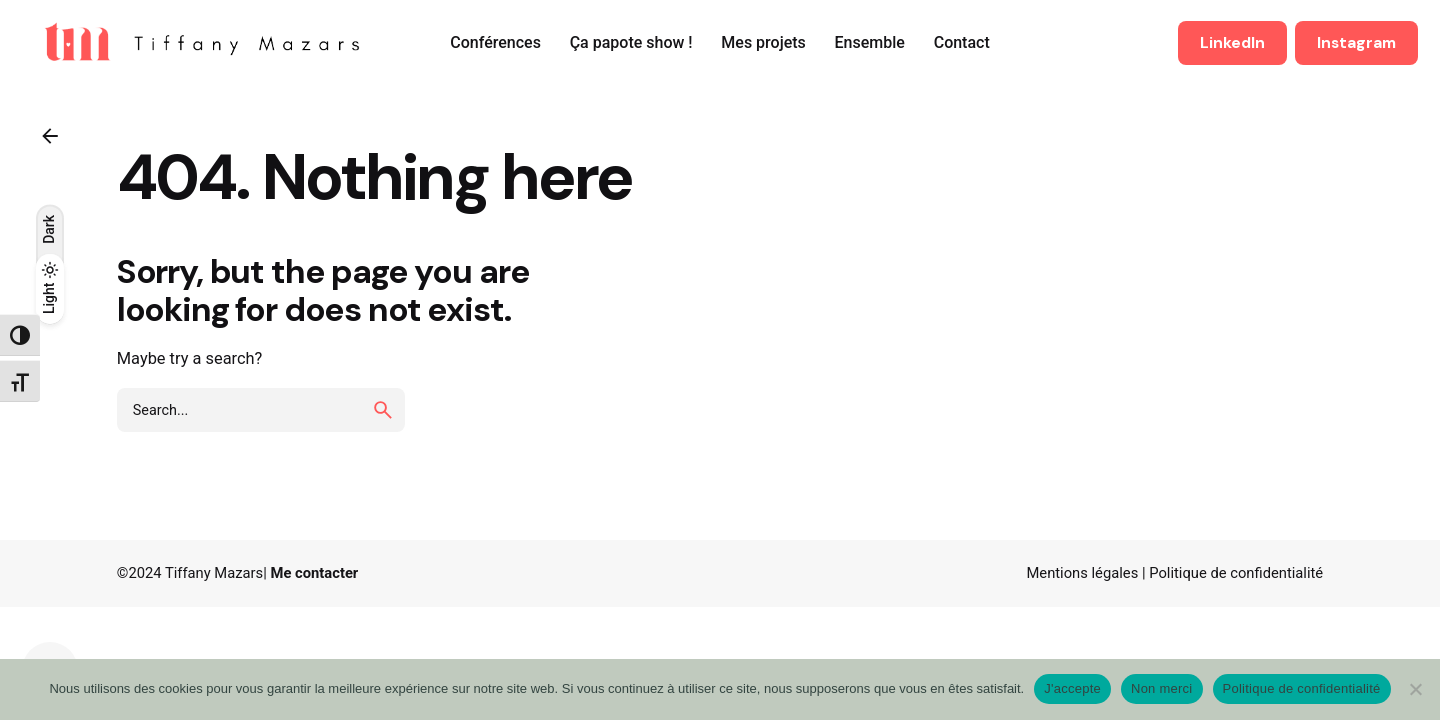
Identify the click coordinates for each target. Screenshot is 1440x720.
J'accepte (1072, 688)
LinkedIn (1232, 43)
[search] (383, 410)
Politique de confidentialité (1236, 573)
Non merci (1162, 688)
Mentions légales (1082, 573)
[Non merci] (1415, 689)
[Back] (50, 136)
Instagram (1356, 43)
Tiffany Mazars (214, 573)
